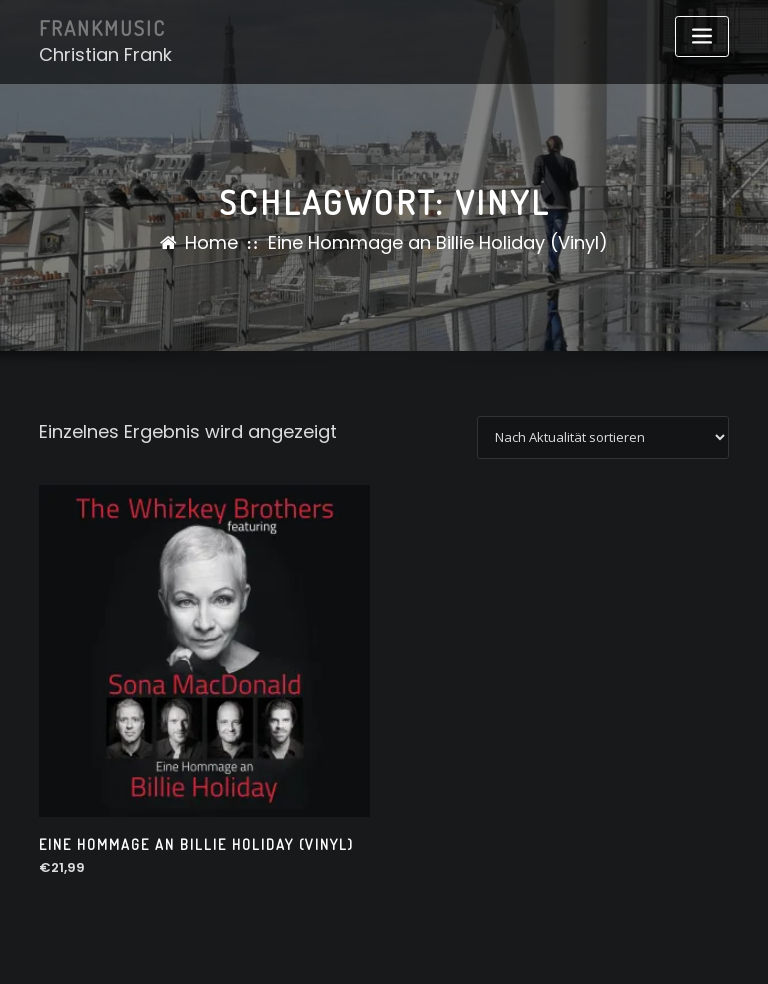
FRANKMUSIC (102, 28)
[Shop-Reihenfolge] (603, 437)
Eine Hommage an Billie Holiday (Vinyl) (438, 242)
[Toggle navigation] (702, 36)
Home (211, 242)
